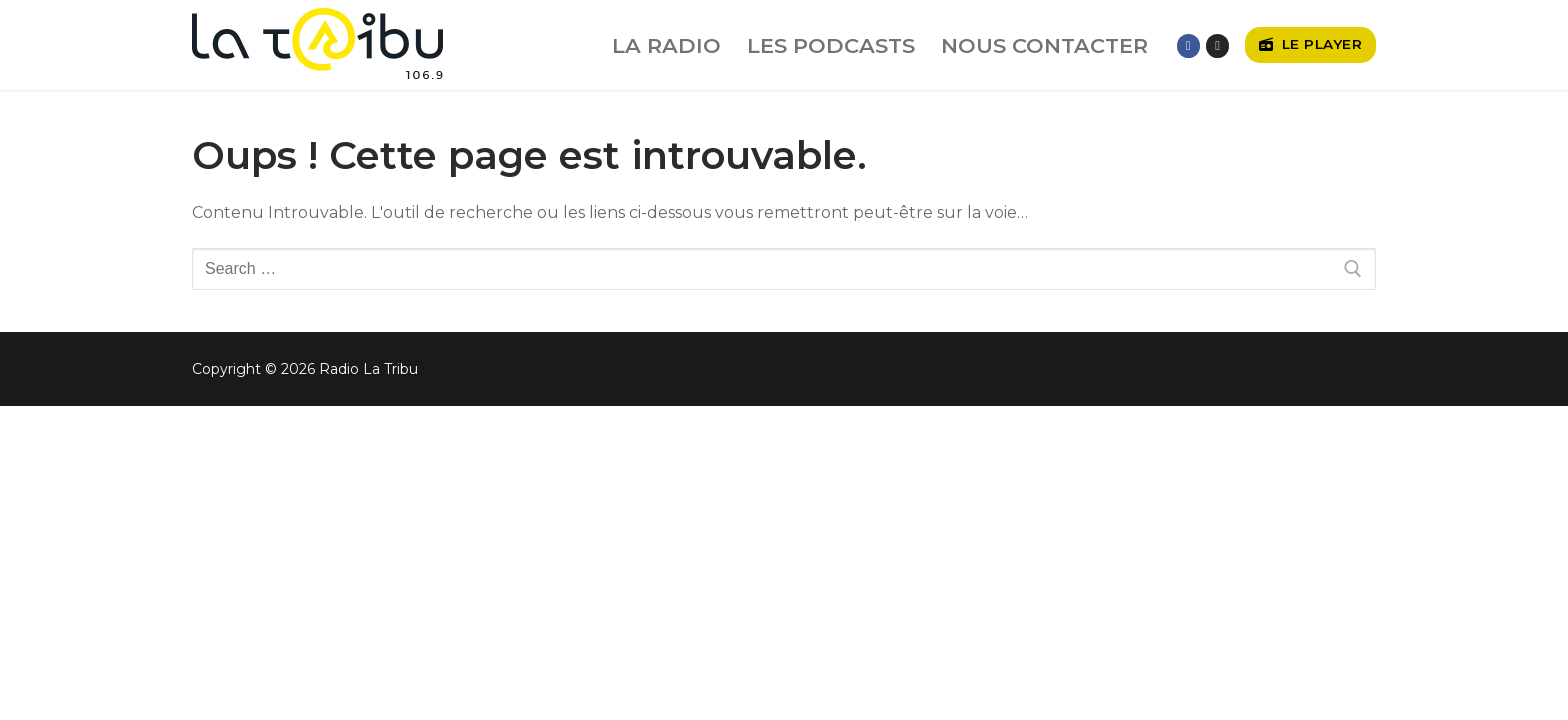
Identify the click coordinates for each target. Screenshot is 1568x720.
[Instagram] (1217, 45)
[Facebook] (1188, 45)
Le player (1311, 44)
